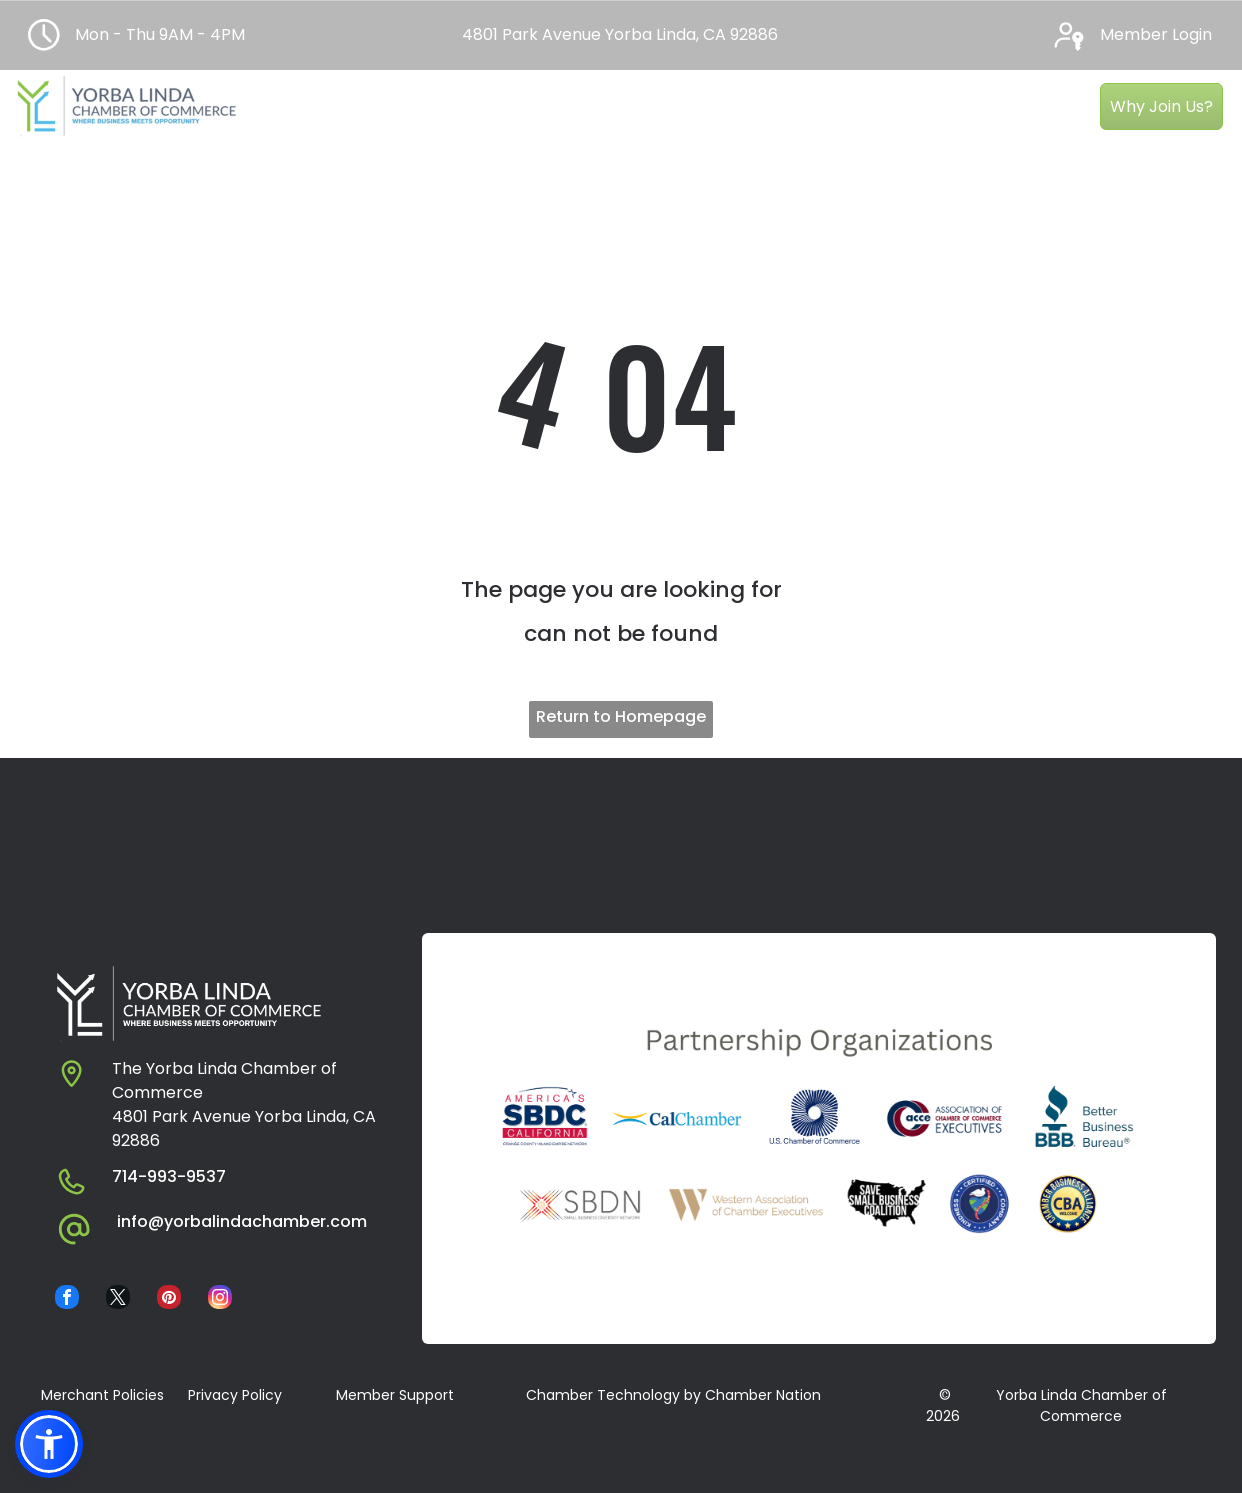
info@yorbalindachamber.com (242, 1221)
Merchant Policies (102, 1395)
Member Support (395, 1395)
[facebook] (67, 1299)
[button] (49, 1444)
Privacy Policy (235, 1395)
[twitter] (118, 1299)
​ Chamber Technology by (611, 1395)
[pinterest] (169, 1299)
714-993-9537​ (169, 1176)
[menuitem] (320, 93)
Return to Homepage (621, 716)
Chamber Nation (763, 1395)
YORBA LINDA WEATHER (621, 833)
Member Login (1156, 34)
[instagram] (220, 1299)
